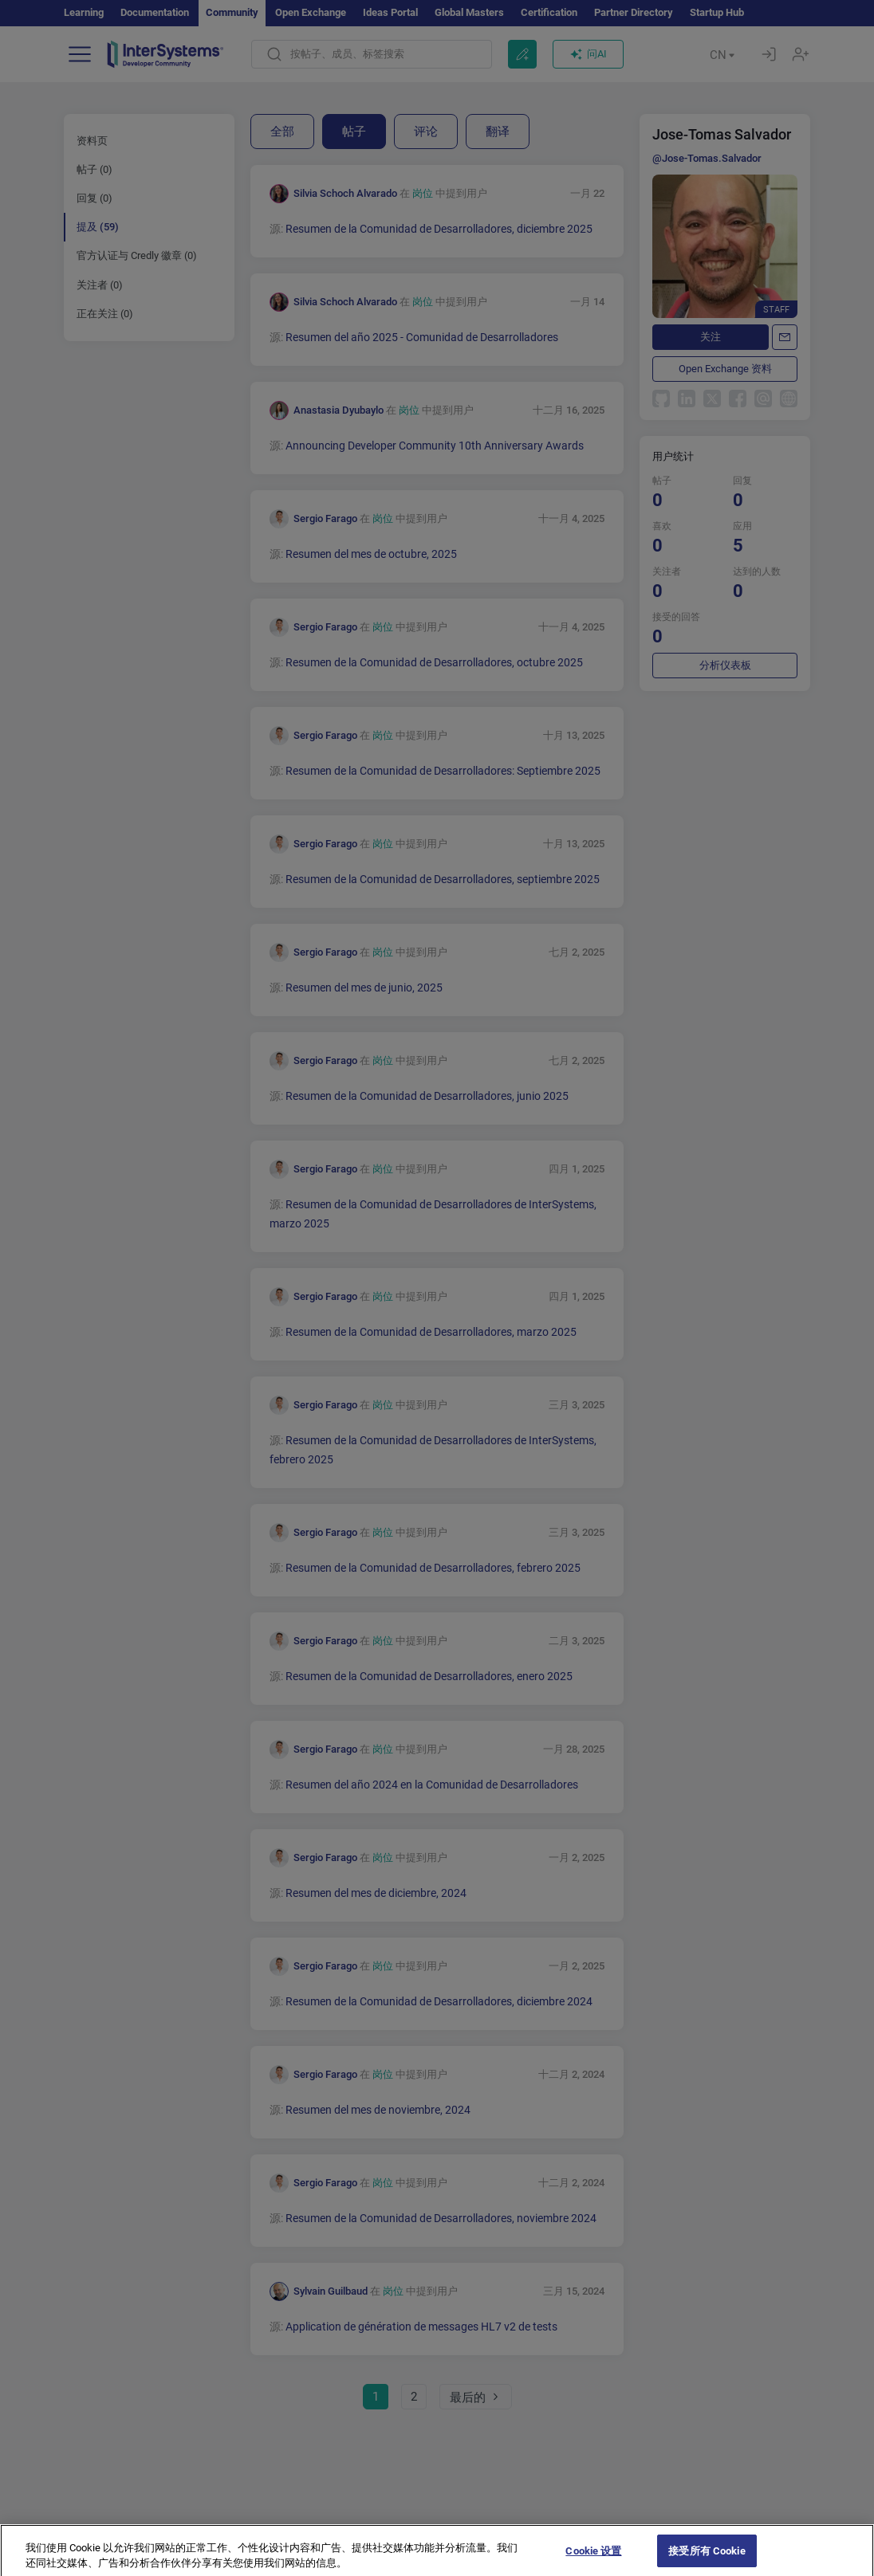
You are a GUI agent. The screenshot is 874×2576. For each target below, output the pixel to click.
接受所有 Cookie (706, 2559)
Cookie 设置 (593, 2559)
